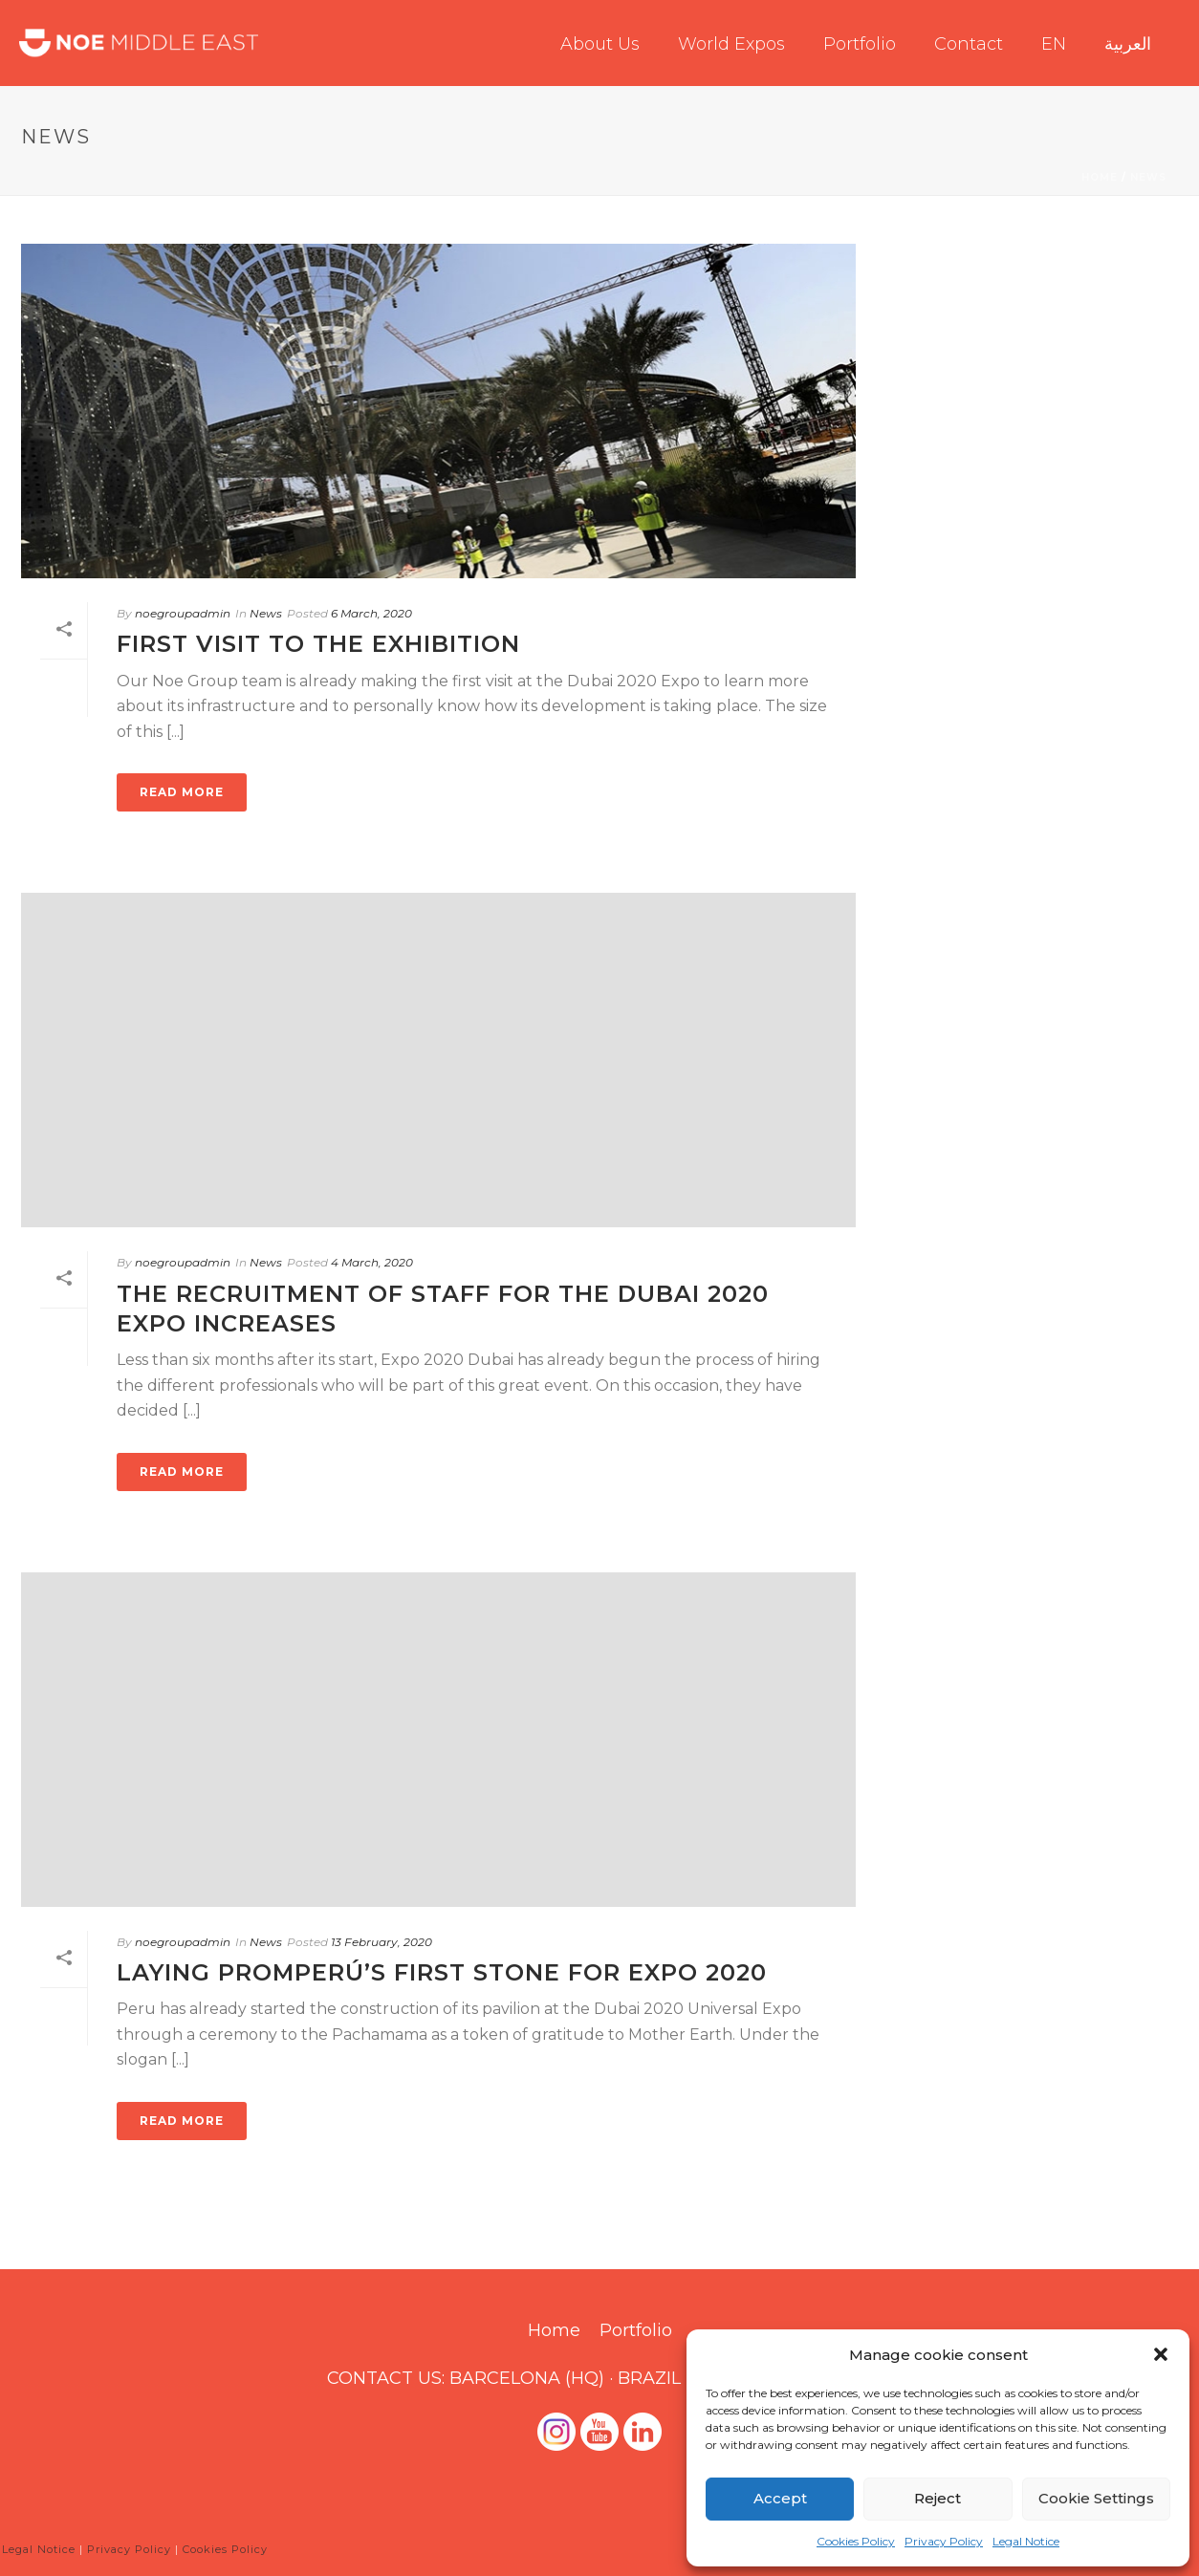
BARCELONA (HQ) (526, 2378)
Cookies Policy (856, 2541)
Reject (937, 2498)
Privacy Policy (944, 2541)
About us (600, 43)
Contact (968, 43)
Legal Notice (1025, 2541)
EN (1053, 43)
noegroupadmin (182, 613)
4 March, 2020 (372, 1262)
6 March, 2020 (371, 613)
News (1148, 177)
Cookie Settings (1096, 2498)
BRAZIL (649, 2378)
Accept (780, 2498)
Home (1099, 177)
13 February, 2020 (381, 1942)
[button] (1160, 2354)
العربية (1127, 43)
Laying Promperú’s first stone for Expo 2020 (442, 1972)
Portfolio (859, 43)
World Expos (731, 43)
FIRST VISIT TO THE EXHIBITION (318, 644)
